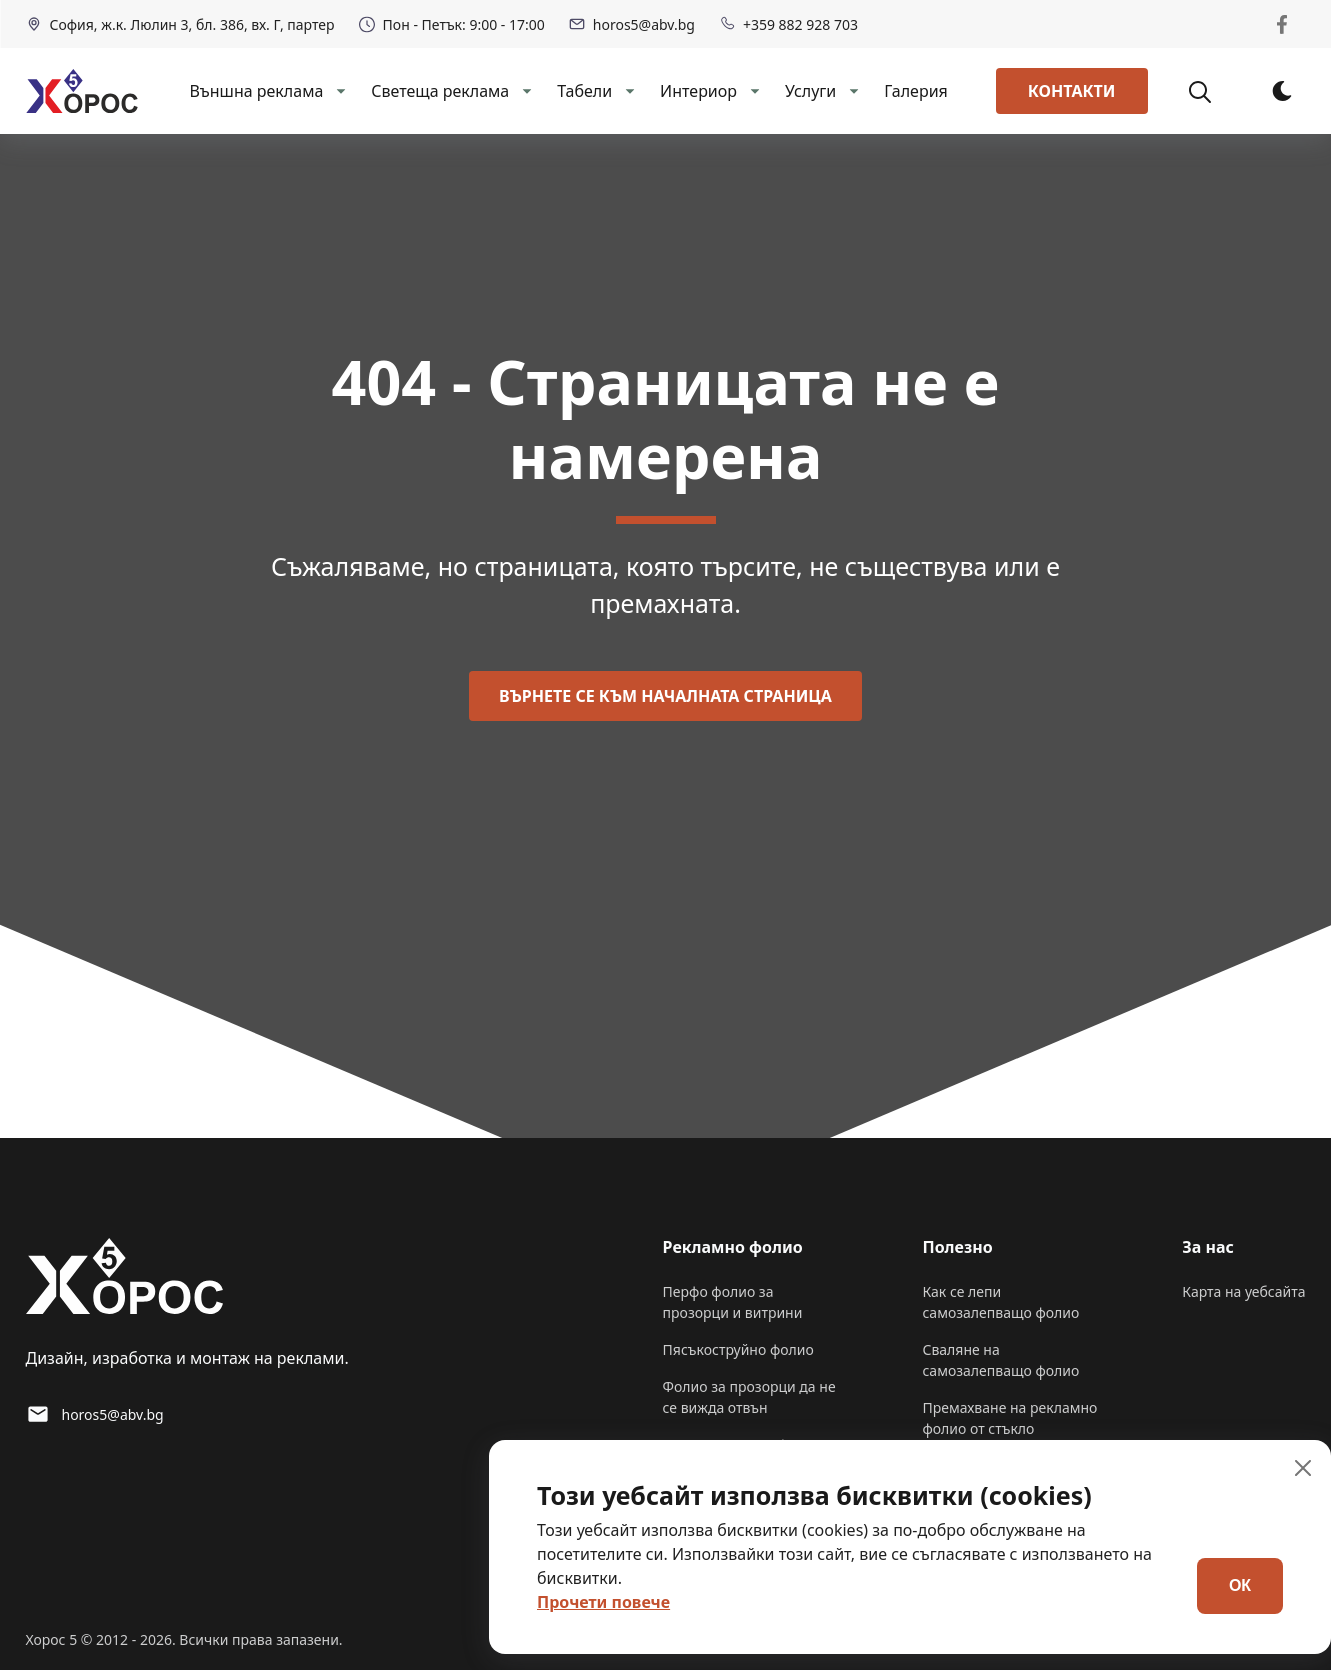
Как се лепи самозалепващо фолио (1000, 1302)
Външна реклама (256, 91)
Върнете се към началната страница (665, 696)
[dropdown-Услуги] (852, 91)
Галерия (916, 91)
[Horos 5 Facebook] (1282, 24)
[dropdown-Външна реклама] (339, 91)
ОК (1240, 1585)
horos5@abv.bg (632, 24)
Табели (584, 91)
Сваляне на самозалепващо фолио (1000, 1360)
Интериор (698, 91)
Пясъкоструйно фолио (738, 1349)
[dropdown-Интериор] (753, 91)
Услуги (810, 91)
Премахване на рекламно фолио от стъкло (1009, 1418)
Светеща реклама (440, 91)
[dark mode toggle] (1282, 91)
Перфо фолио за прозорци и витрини (733, 1302)
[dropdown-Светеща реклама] (525, 91)
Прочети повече (603, 1602)
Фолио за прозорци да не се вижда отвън (749, 1397)
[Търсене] (1211, 91)
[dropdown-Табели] (628, 91)
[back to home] (82, 91)
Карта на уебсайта (1243, 1291)
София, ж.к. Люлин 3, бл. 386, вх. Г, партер (180, 24)
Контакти (1072, 91)
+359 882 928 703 (788, 24)
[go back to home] (124, 1280)
